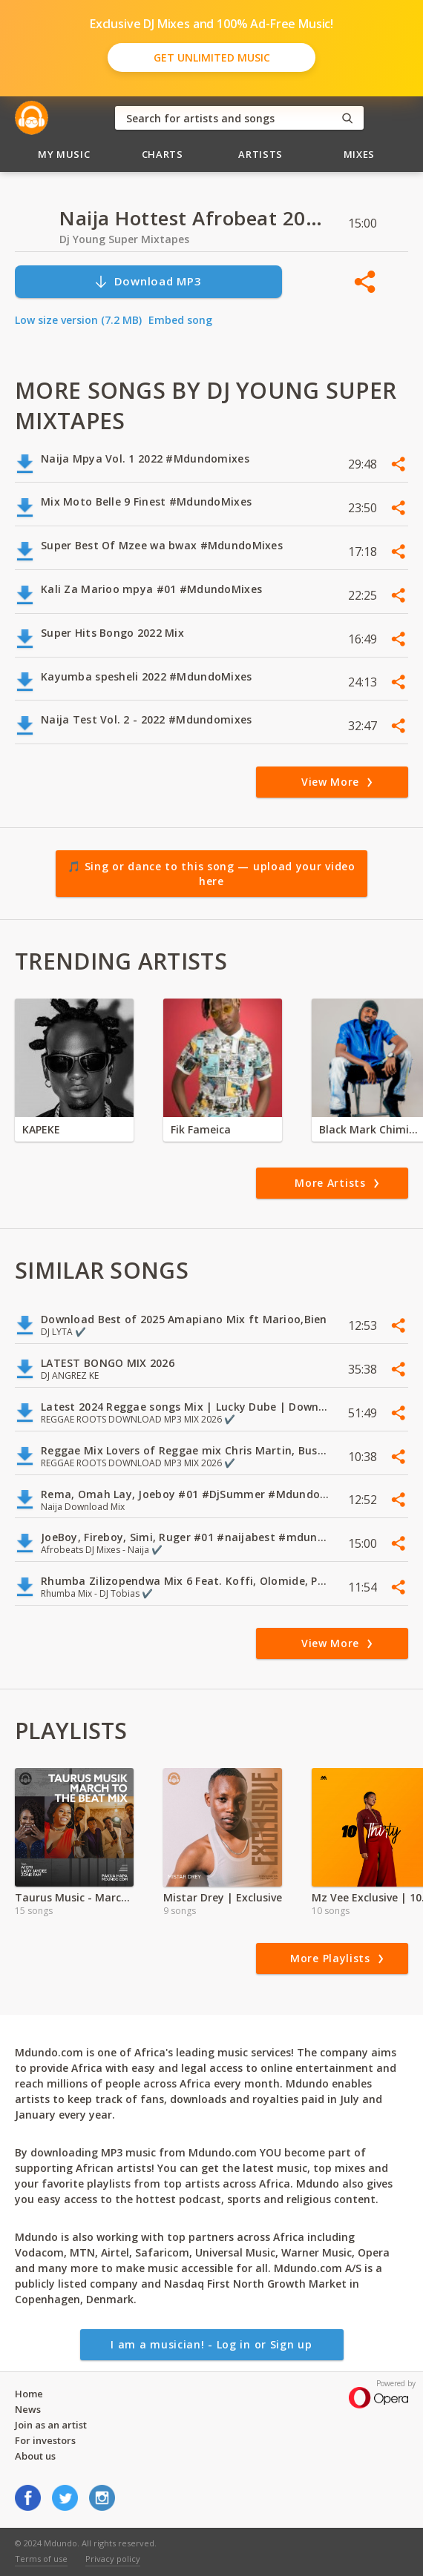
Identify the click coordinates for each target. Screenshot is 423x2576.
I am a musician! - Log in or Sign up (211, 2344)
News (28, 2409)
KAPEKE (41, 1129)
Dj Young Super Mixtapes (124, 239)
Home (29, 2393)
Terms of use (41, 2558)
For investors (45, 2440)
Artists (260, 154)
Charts (162, 154)
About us (35, 2456)
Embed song (180, 320)
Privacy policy (112, 2558)
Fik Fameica (201, 1129)
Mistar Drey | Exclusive (222, 1897)
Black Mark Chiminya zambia (371, 1129)
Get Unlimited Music (212, 57)
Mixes (359, 154)
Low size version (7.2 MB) (78, 320)
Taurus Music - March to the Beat (74, 1897)
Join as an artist (51, 2424)
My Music (64, 154)
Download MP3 (148, 281)
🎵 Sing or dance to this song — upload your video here (211, 873)
